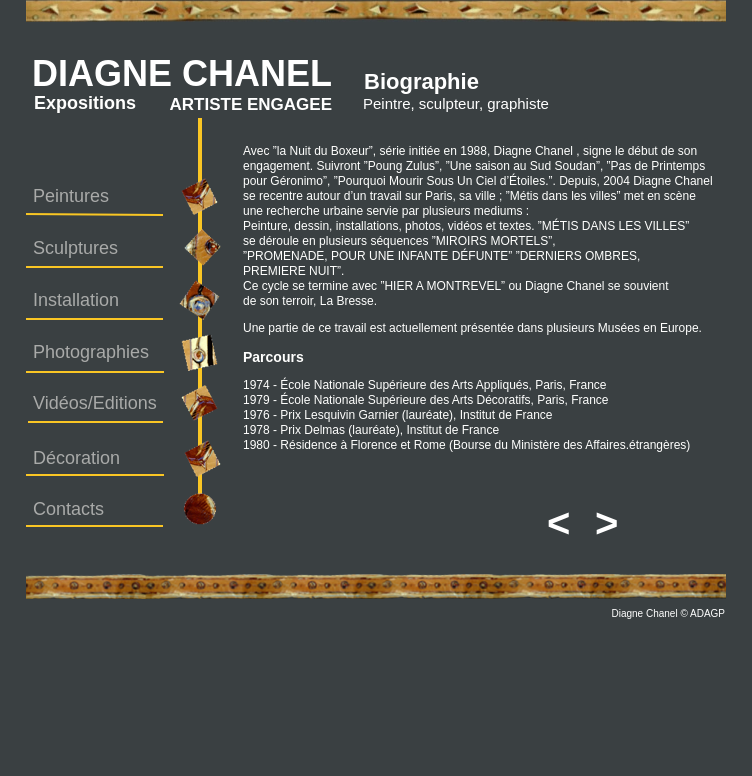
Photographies (91, 352)
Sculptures (75, 248)
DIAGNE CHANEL (182, 73)
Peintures (71, 196)
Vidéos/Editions (95, 403)
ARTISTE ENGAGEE (251, 104)
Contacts (68, 509)
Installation (76, 300)
